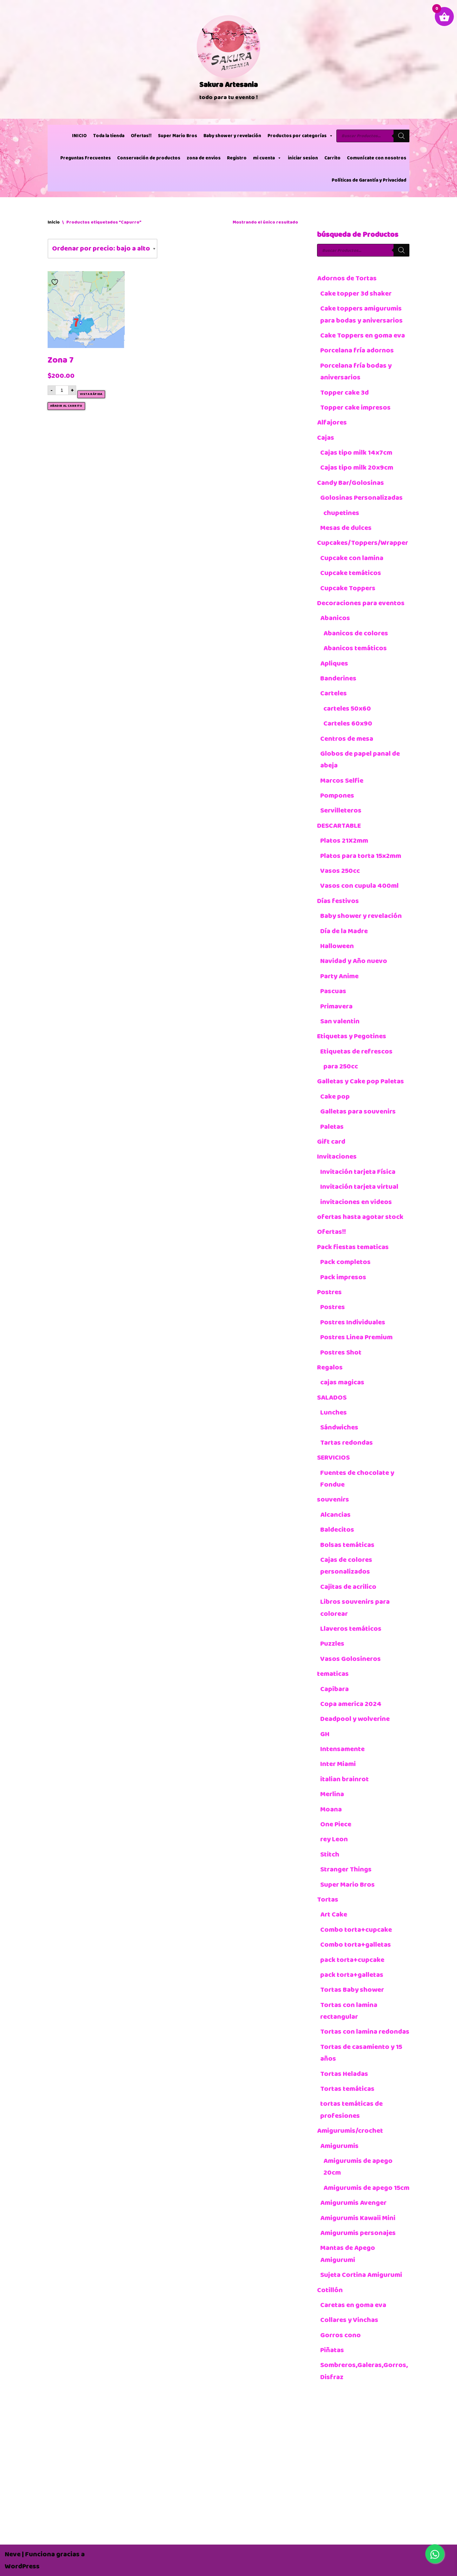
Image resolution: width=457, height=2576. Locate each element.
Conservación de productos (148, 158)
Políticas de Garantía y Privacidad (369, 180)
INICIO (79, 135)
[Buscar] (401, 136)
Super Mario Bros (177, 135)
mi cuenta (267, 158)
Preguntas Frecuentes (85, 158)
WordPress (22, 2566)
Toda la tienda (108, 135)
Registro (237, 158)
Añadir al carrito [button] (66, 405)
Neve (13, 2554)
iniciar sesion (303, 158)
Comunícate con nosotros (376, 158)
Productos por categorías (300, 136)
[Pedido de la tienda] (102, 248)
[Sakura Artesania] (228, 59)
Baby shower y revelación (232, 135)
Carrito (332, 158)
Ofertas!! (141, 135)
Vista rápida (91, 394)
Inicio (54, 222)
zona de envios (204, 158)
